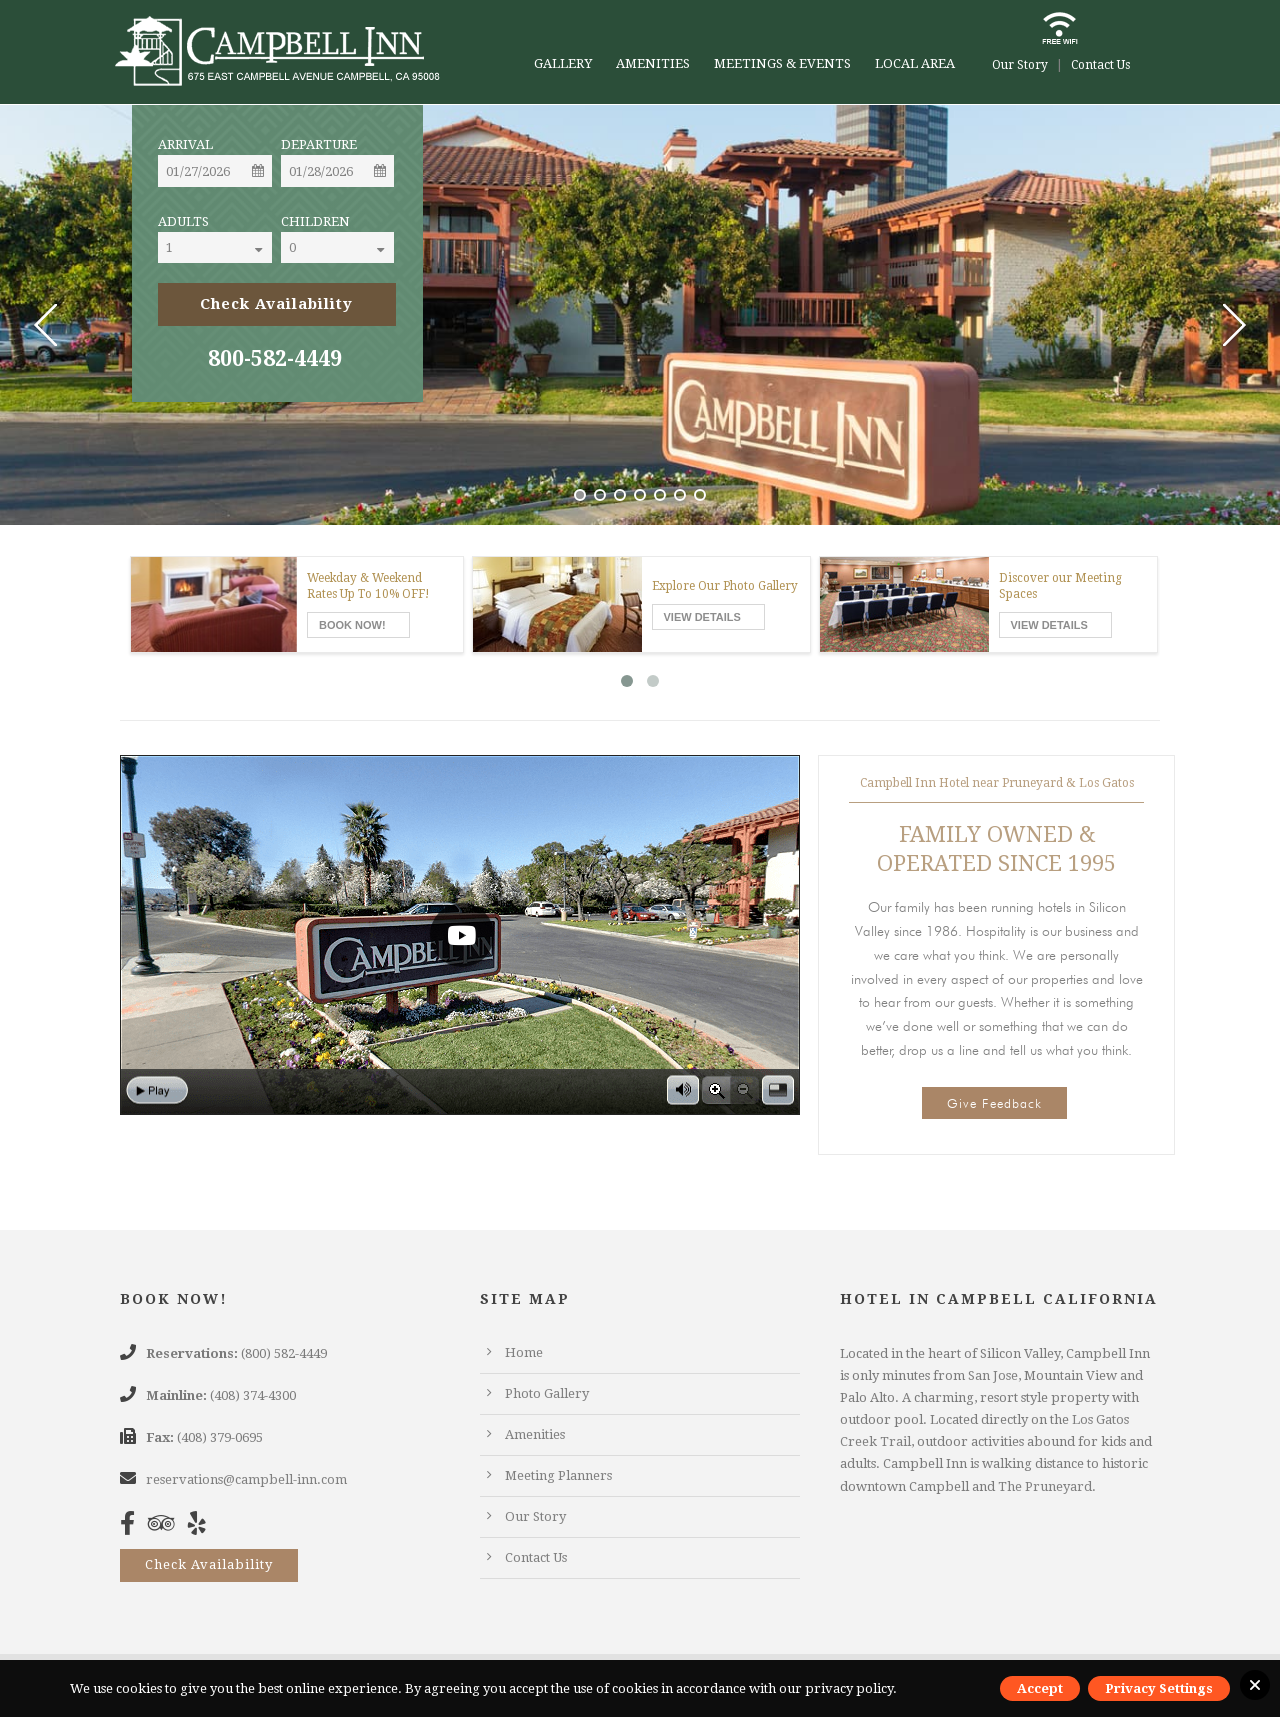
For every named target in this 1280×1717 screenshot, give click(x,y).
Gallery (563, 63)
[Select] (232, 247)
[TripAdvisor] (166, 1527)
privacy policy (849, 1688)
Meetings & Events (782, 63)
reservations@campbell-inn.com (246, 1479)
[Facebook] (132, 1527)
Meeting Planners (558, 1475)
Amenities (653, 63)
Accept (1040, 1688)
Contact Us (1100, 65)
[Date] (215, 171)
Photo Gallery (547, 1393)
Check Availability (209, 1564)
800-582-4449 (275, 358)
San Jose (993, 1375)
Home (524, 1352)
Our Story (1020, 65)
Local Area (915, 63)
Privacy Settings (1159, 1688)
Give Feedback (994, 1103)
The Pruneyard (1045, 1486)
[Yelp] (202, 1527)
